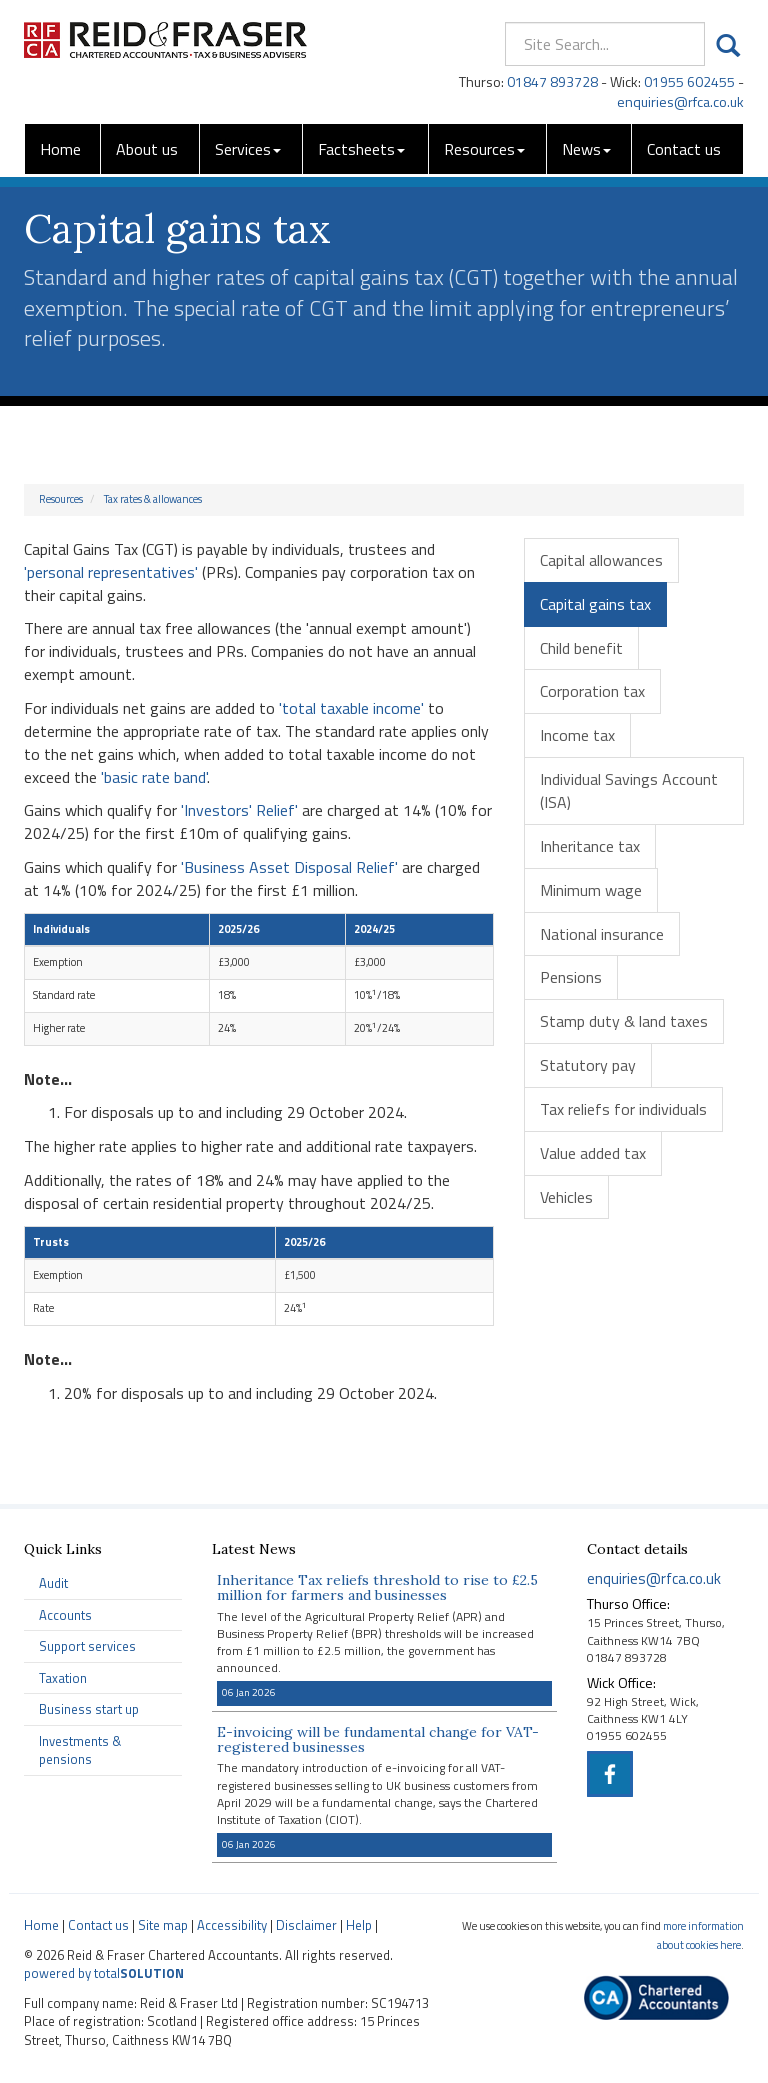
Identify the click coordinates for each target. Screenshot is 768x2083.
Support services (87, 1646)
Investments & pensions (80, 1750)
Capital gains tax (595, 604)
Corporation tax (592, 691)
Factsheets (361, 149)
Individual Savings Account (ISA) (629, 790)
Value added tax (593, 1153)
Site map (163, 1925)
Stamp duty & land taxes (624, 1021)
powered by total (104, 1973)
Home (60, 149)
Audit (53, 1583)
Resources (484, 149)
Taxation (63, 1678)
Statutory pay (588, 1065)
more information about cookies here (700, 1935)
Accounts (65, 1615)
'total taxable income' (351, 708)
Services (248, 149)
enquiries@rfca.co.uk (680, 101)
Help (359, 1925)
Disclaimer (306, 1925)
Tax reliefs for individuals (623, 1109)
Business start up (89, 1709)
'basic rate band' (154, 777)
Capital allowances (601, 560)
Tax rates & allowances (153, 499)
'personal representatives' (111, 572)
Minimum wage (591, 890)
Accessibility (232, 1925)
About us (147, 149)
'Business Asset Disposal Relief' (289, 867)
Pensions (571, 977)
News (586, 149)
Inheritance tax (590, 846)
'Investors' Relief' (239, 810)
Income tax (577, 735)
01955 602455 (689, 81)
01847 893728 (552, 81)
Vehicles (566, 1197)
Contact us (684, 149)
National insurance (602, 934)
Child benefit (581, 648)
